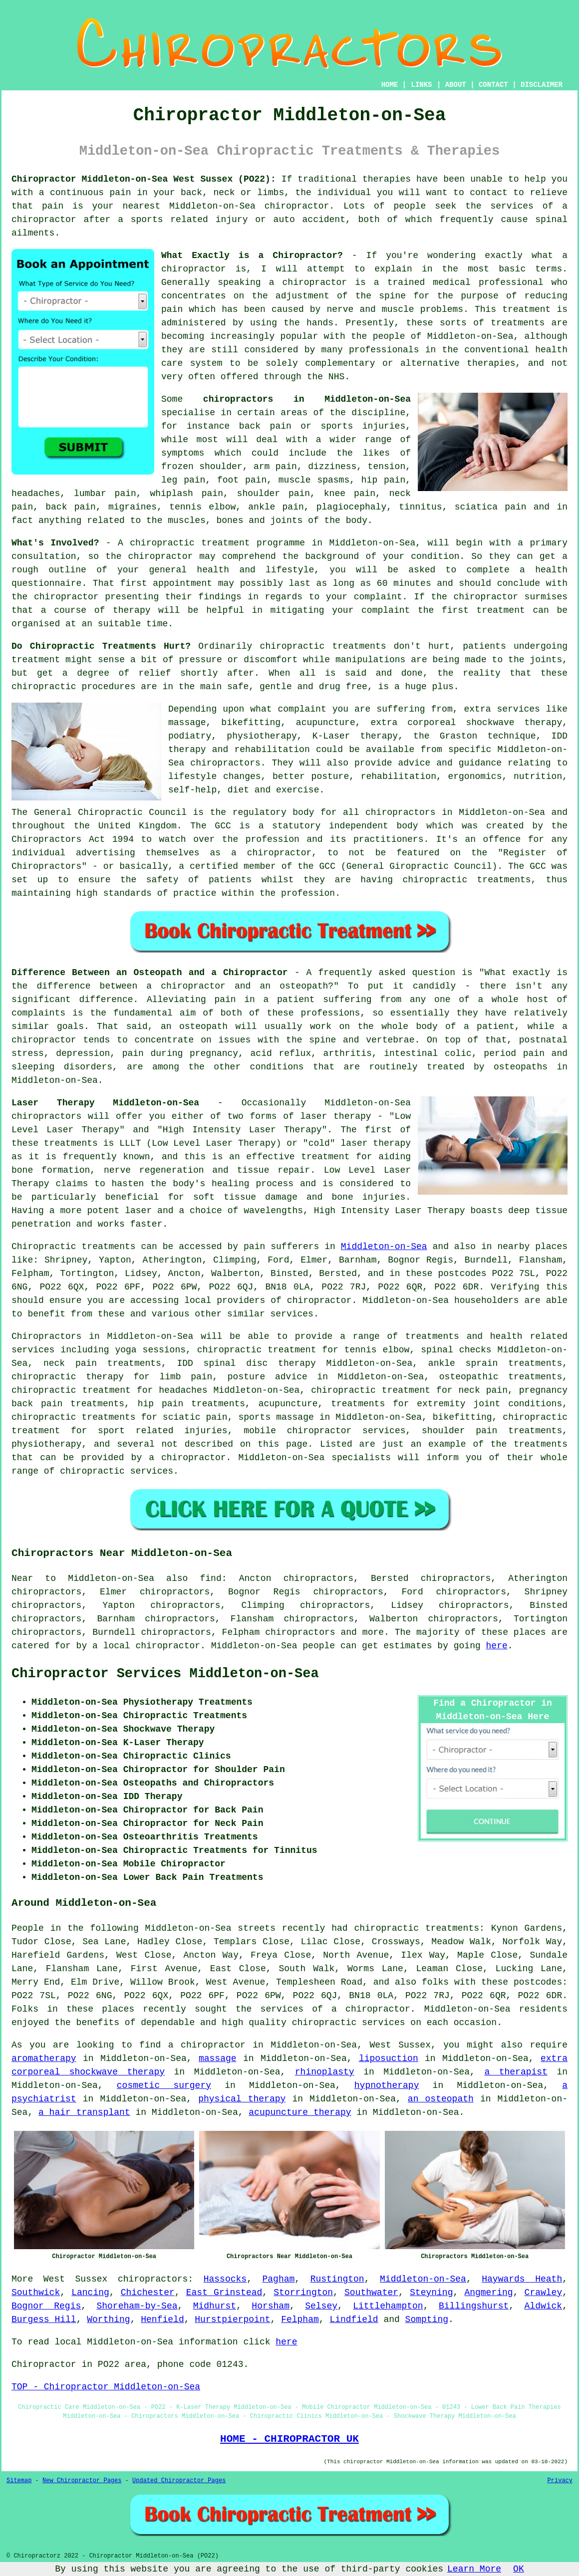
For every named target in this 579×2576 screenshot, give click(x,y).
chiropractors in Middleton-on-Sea (307, 399)
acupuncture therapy (300, 2112)
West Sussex (75, 2279)
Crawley (544, 2293)
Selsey (321, 2306)
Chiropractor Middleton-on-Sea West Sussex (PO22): (143, 179)
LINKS (421, 85)
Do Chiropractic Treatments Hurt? (101, 646)
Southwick (35, 2293)
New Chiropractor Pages (81, 2480)
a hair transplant (84, 2112)
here (497, 1646)
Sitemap (18, 2480)
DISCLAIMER (542, 85)
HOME (389, 85)
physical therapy (242, 2099)
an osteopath (441, 2099)
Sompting (426, 2319)
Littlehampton (388, 2306)
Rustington (337, 2279)
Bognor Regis (46, 2306)
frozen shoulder (202, 467)
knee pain (349, 494)
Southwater (371, 2293)
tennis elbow (202, 507)
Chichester (148, 2293)
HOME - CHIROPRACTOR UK (289, 2439)
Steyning (431, 2293)
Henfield (162, 2319)
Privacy (560, 2480)
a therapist (516, 2072)
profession (308, 893)
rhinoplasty (324, 2072)
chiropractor (66, 597)
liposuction (388, 2058)
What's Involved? (55, 543)
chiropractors (300, 1632)
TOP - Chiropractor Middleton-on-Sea (105, 2387)
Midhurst (214, 2306)
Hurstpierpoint (232, 2319)
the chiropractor (149, 556)
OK (518, 2569)
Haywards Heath (522, 2279)
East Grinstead (224, 2293)
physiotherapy (46, 1444)
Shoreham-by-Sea (136, 2306)
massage (218, 2058)
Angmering (488, 2293)
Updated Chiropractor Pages (179, 2480)
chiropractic (162, 543)
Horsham (271, 2306)
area (135, 2364)
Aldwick (544, 2306)
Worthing (108, 2319)
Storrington (303, 2293)
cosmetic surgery (164, 2085)
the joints (535, 660)
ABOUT (455, 85)
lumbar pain (105, 494)
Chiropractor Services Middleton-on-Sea (165, 1673)
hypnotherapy (386, 2085)
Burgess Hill (43, 2319)
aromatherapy (43, 2058)
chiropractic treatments (323, 646)
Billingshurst (474, 2306)
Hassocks (225, 2279)
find (210, 1578)
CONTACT (493, 85)
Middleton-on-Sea (384, 1247)
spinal (551, 220)
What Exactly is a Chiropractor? (252, 255)
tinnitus (420, 507)
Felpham (300, 2319)
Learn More (474, 2569)
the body (345, 520)
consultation (43, 556)
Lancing (90, 2293)
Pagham (278, 2279)
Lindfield (353, 2319)
